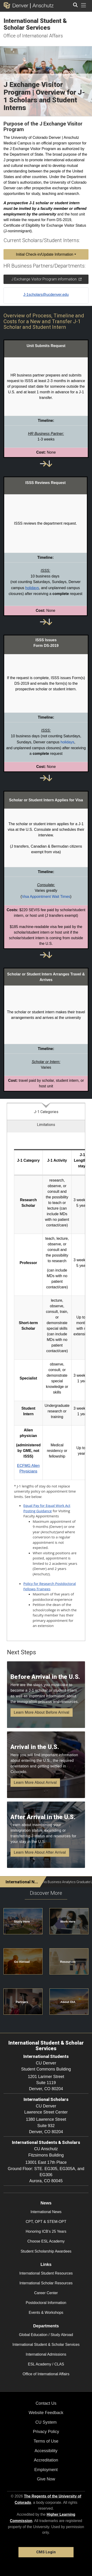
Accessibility (46, 2450)
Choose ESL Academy (46, 2241)
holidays (32, 588)
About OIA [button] (67, 2002)
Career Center (46, 2293)
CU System (46, 2422)
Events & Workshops (46, 2312)
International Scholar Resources (46, 2283)
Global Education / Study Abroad (46, 2335)
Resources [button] (67, 1961)
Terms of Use (46, 2441)
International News (46, 2212)
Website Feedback (46, 2412)
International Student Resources (46, 2273)
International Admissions (46, 2354)
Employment (46, 2469)
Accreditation (46, 2460)
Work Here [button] (67, 1921)
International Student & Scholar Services (35, 24)
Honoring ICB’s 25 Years (46, 2231)
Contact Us (45, 2403)
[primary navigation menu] (83, 5)
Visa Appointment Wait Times (46, 897)
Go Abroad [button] (22, 1961)
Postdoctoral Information (46, 2303)
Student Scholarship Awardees (46, 2251)
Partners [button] (22, 2002)
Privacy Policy (46, 2431)
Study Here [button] (22, 1921)
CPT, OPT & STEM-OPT (46, 2222)
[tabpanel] (46, 1387)
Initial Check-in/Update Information (44, 254)
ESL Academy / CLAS (46, 2364)
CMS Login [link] (46, 2552)
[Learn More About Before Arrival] (46, 1694)
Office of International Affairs (33, 36)
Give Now (46, 2479)
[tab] (46, 1111)
